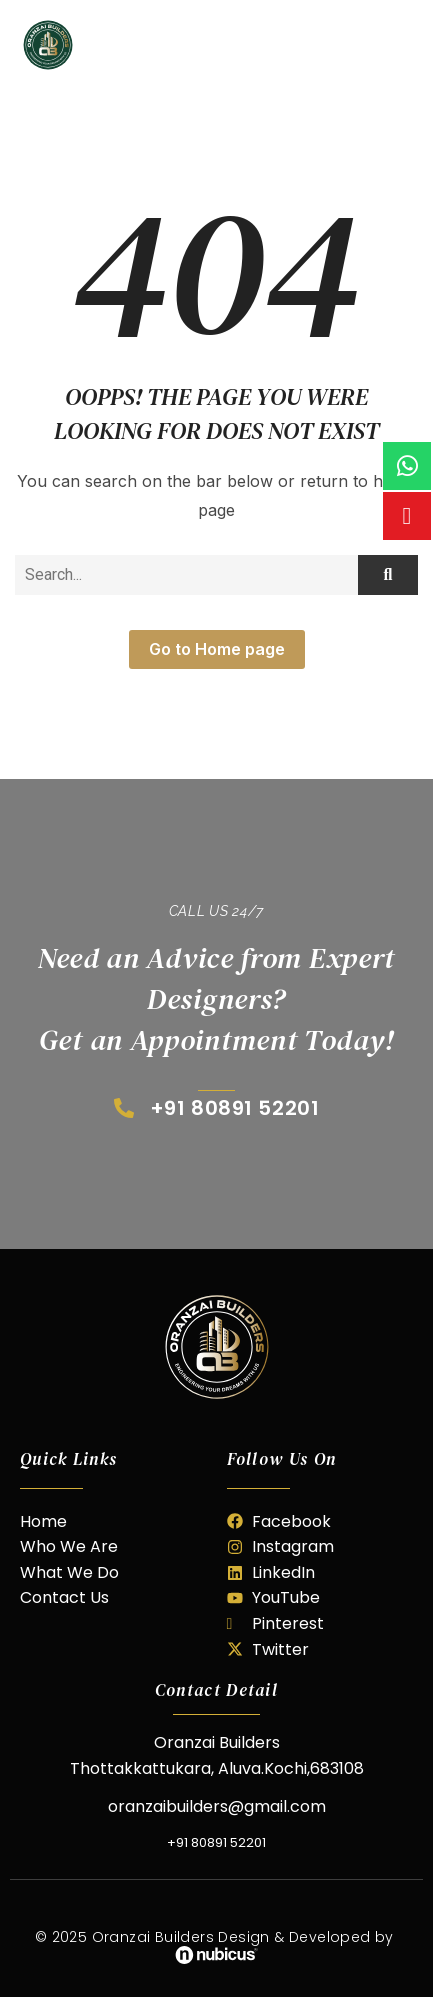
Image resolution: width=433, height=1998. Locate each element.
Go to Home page (217, 649)
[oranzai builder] (217, 1347)
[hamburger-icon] (400, 45)
